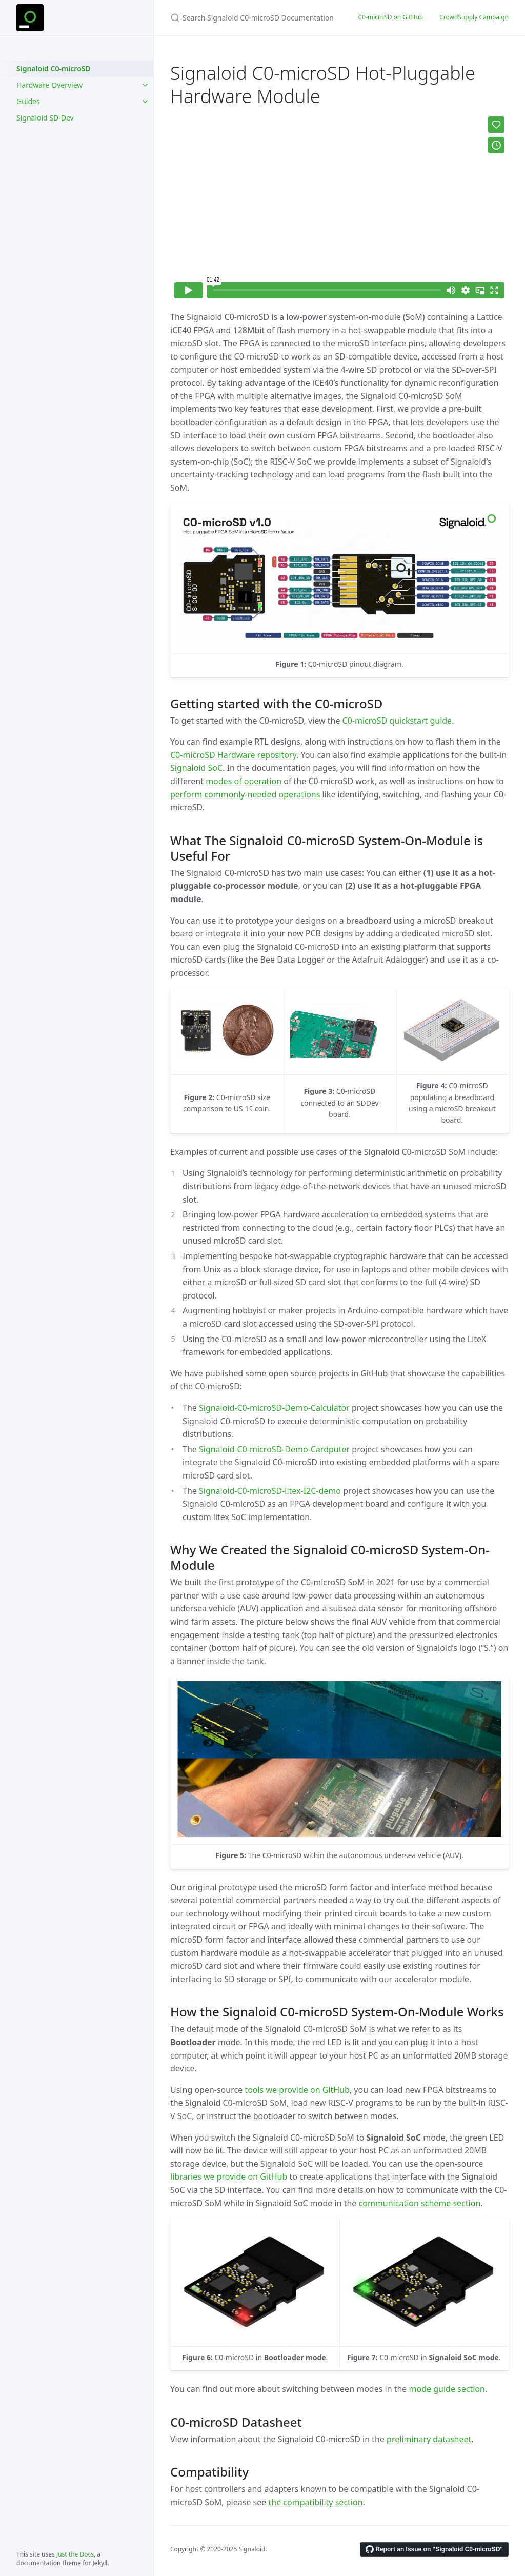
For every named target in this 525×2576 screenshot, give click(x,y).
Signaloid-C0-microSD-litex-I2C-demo (270, 1490)
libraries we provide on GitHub (228, 2176)
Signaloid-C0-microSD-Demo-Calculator (274, 1407)
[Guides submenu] (145, 101)
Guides (28, 101)
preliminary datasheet (429, 2439)
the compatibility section (315, 2502)
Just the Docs (75, 2554)
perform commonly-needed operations (245, 794)
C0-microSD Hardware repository (233, 755)
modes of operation (243, 781)
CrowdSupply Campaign (474, 17)
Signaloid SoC (196, 767)
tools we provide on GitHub (297, 2089)
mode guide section (447, 2388)
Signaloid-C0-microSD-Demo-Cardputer (274, 1449)
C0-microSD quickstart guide (397, 720)
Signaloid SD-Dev (45, 118)
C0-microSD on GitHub (390, 17)
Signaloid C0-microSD (53, 68)
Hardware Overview (49, 85)
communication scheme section (420, 2203)
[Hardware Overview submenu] (145, 85)
